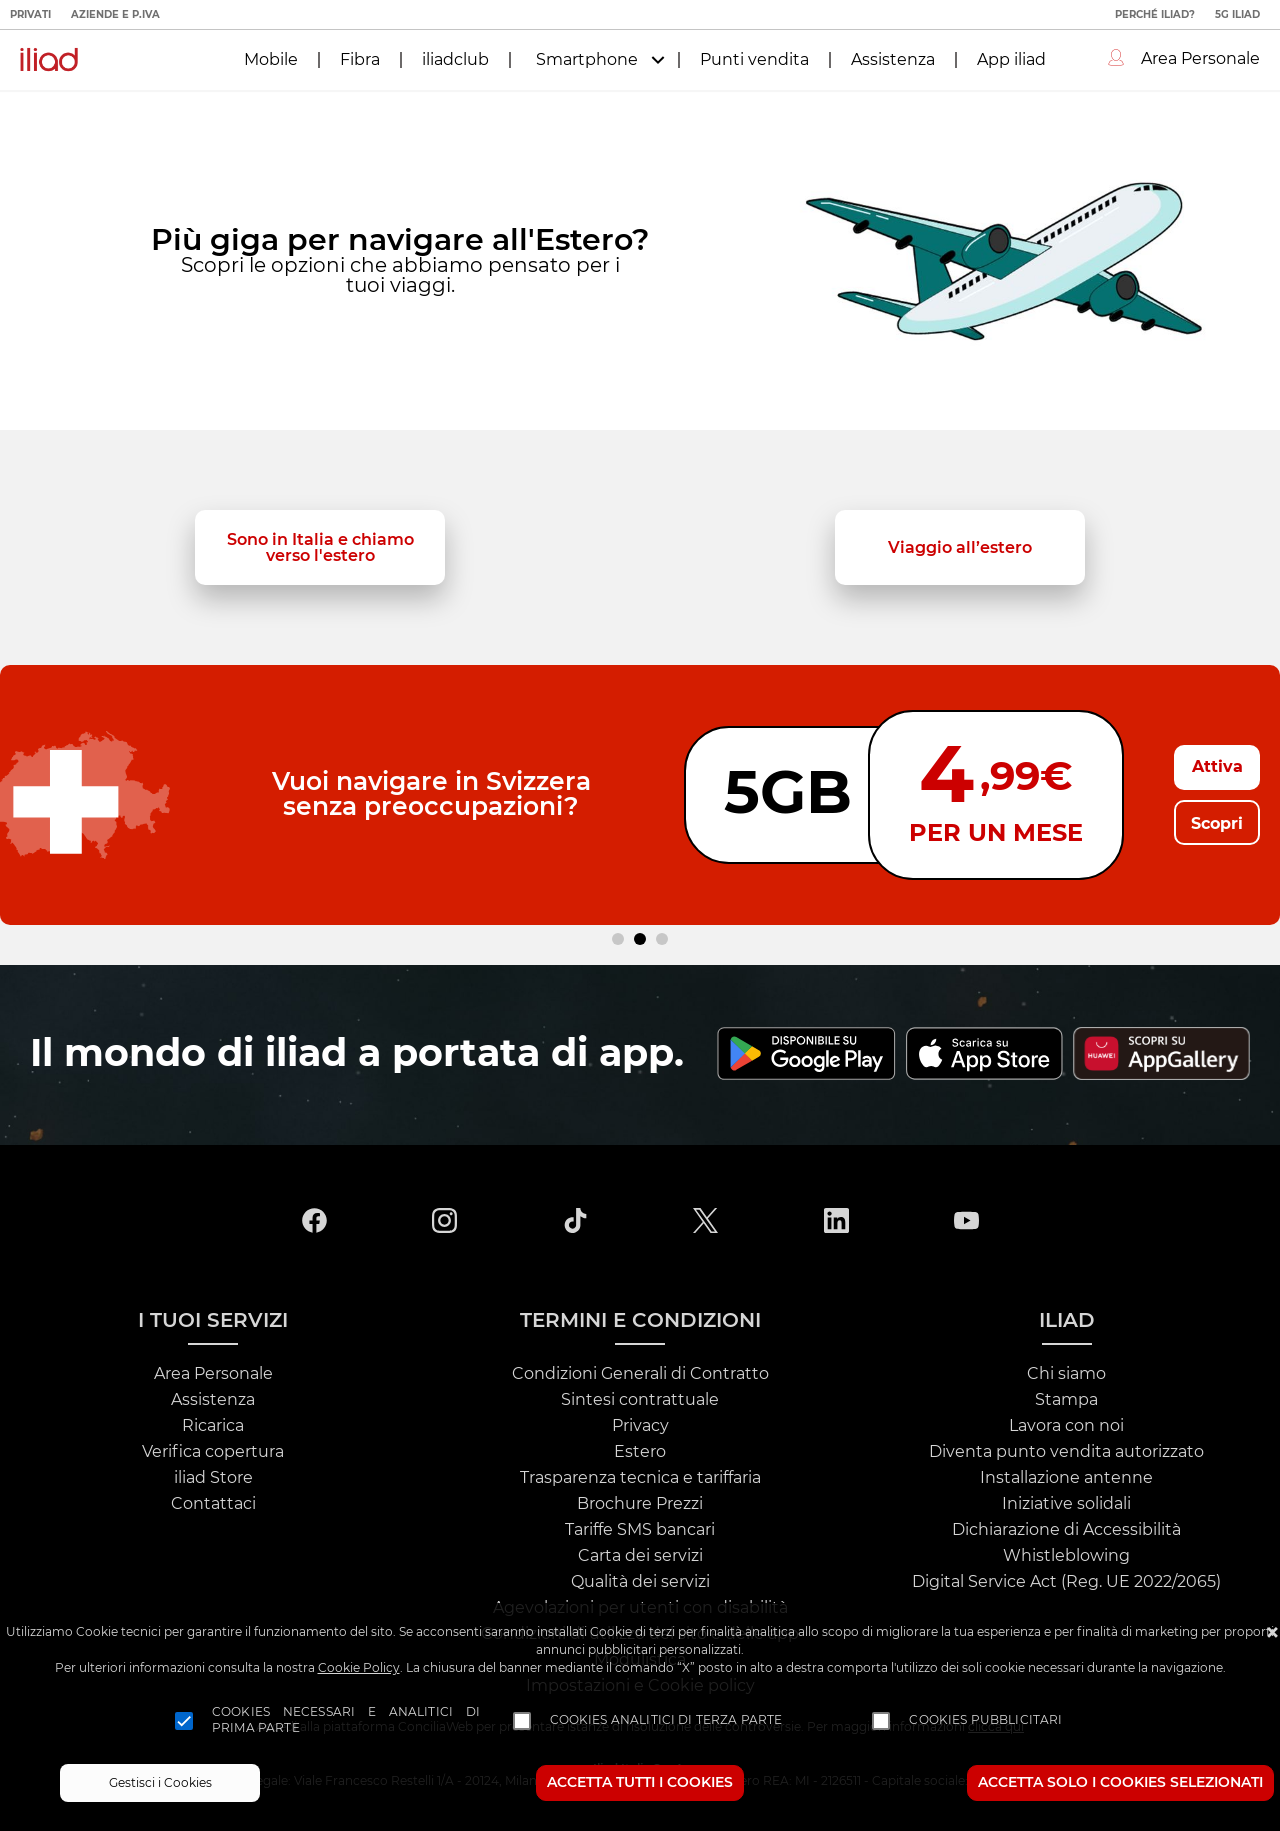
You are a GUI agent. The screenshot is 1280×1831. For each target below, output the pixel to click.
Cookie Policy (359, 1668)
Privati (30, 15)
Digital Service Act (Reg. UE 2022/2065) (1066, 1582)
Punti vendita (754, 60)
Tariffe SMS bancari (640, 1530)
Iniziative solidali (1066, 1504)
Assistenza (893, 60)
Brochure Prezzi (640, 1504)
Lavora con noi (1066, 1426)
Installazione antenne (1066, 1478)
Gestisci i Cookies (160, 1783)
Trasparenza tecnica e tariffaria (640, 1478)
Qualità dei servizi (640, 1582)
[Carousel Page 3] (662, 939)
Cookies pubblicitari (985, 1720)
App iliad (1011, 60)
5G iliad (1237, 15)
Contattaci (213, 1504)
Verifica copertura (213, 1452)
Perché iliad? (1155, 15)
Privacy (640, 1426)
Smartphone (587, 60)
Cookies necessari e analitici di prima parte (346, 1720)
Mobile (271, 60)
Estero (640, 1452)
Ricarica (213, 1426)
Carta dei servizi (640, 1556)
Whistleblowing (1066, 1556)
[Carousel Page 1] (618, 939)
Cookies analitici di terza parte (666, 1720)
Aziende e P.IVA (115, 15)
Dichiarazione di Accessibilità (1066, 1530)
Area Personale (213, 1374)
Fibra (360, 60)
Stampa (1066, 1400)
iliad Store (213, 1478)
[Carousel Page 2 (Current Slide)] (640, 939)
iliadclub (455, 60)
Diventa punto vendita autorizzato (1066, 1452)
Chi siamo (1066, 1374)
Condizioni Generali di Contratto (640, 1374)
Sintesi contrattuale (640, 1400)
